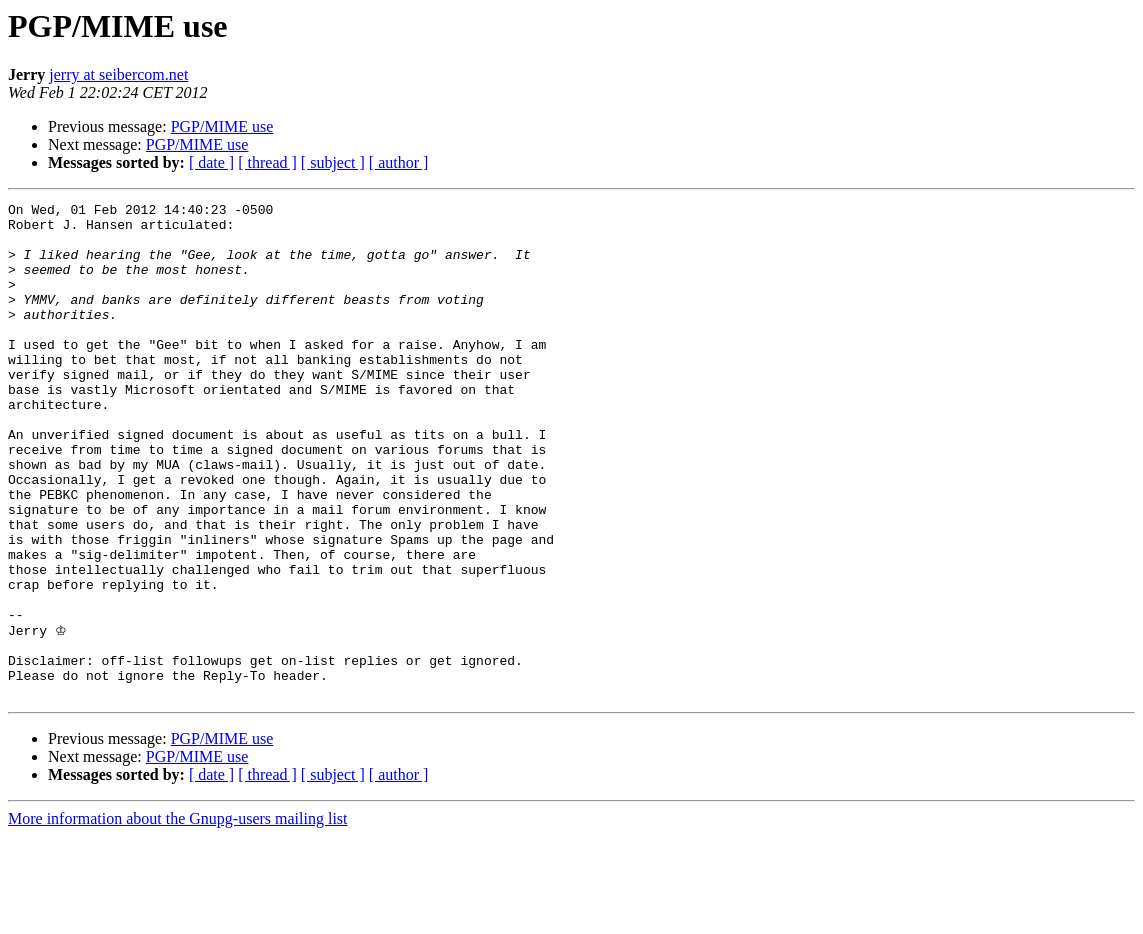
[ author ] (399, 162)
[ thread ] (267, 162)
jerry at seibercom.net (118, 74)
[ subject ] (333, 162)
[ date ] (211, 162)
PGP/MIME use (222, 126)
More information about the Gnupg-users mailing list (178, 916)
